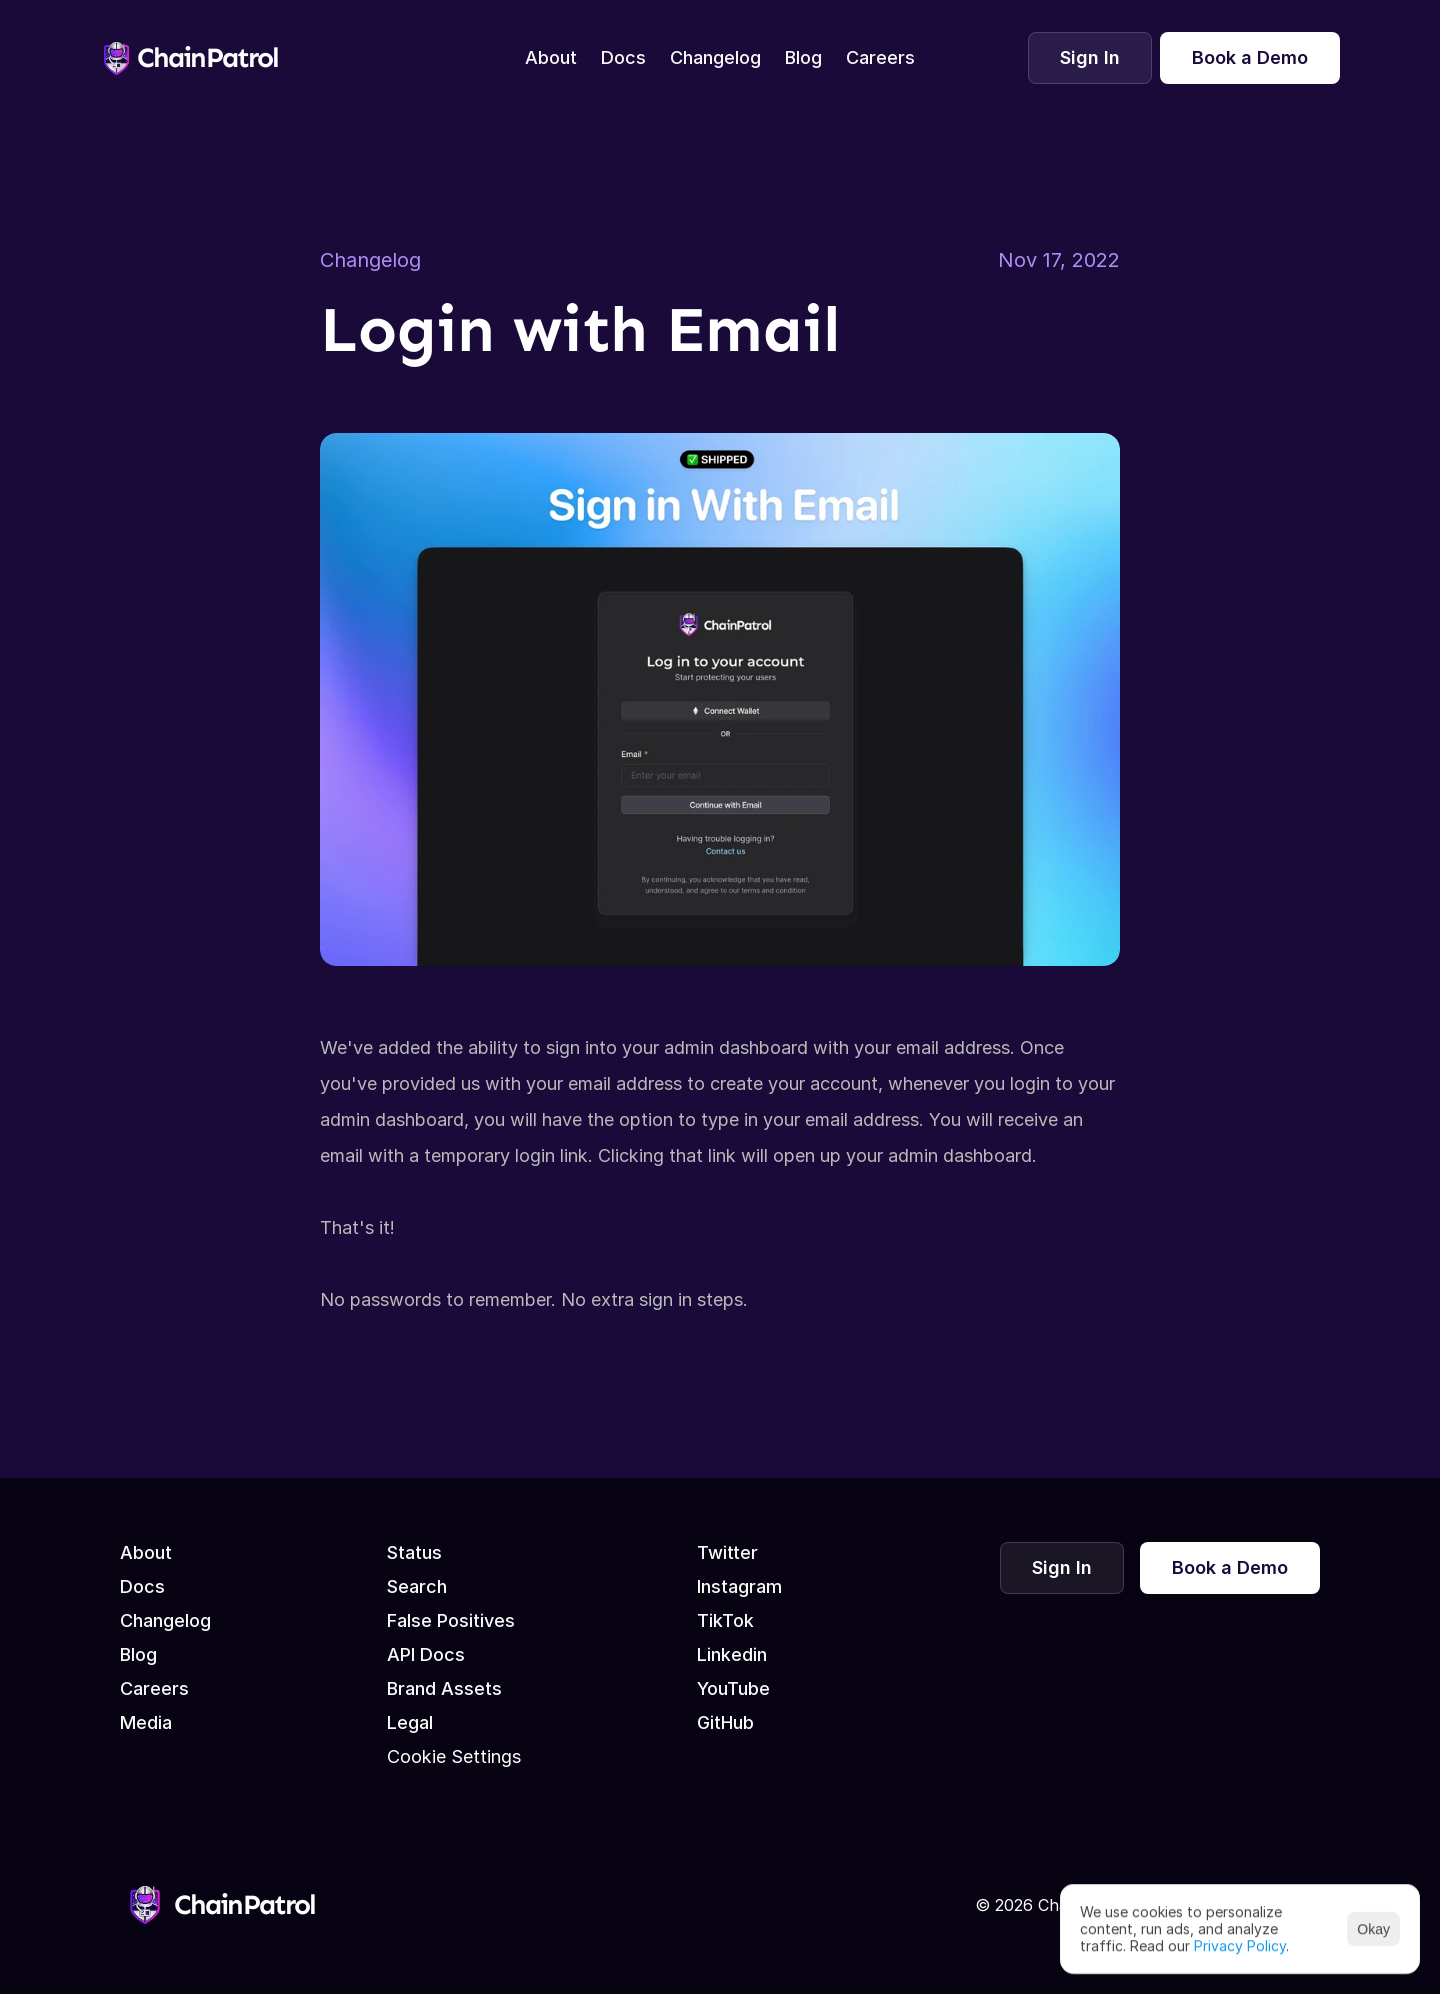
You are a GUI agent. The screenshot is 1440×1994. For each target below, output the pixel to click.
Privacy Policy (1240, 1944)
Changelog (370, 260)
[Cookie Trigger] (454, 1757)
